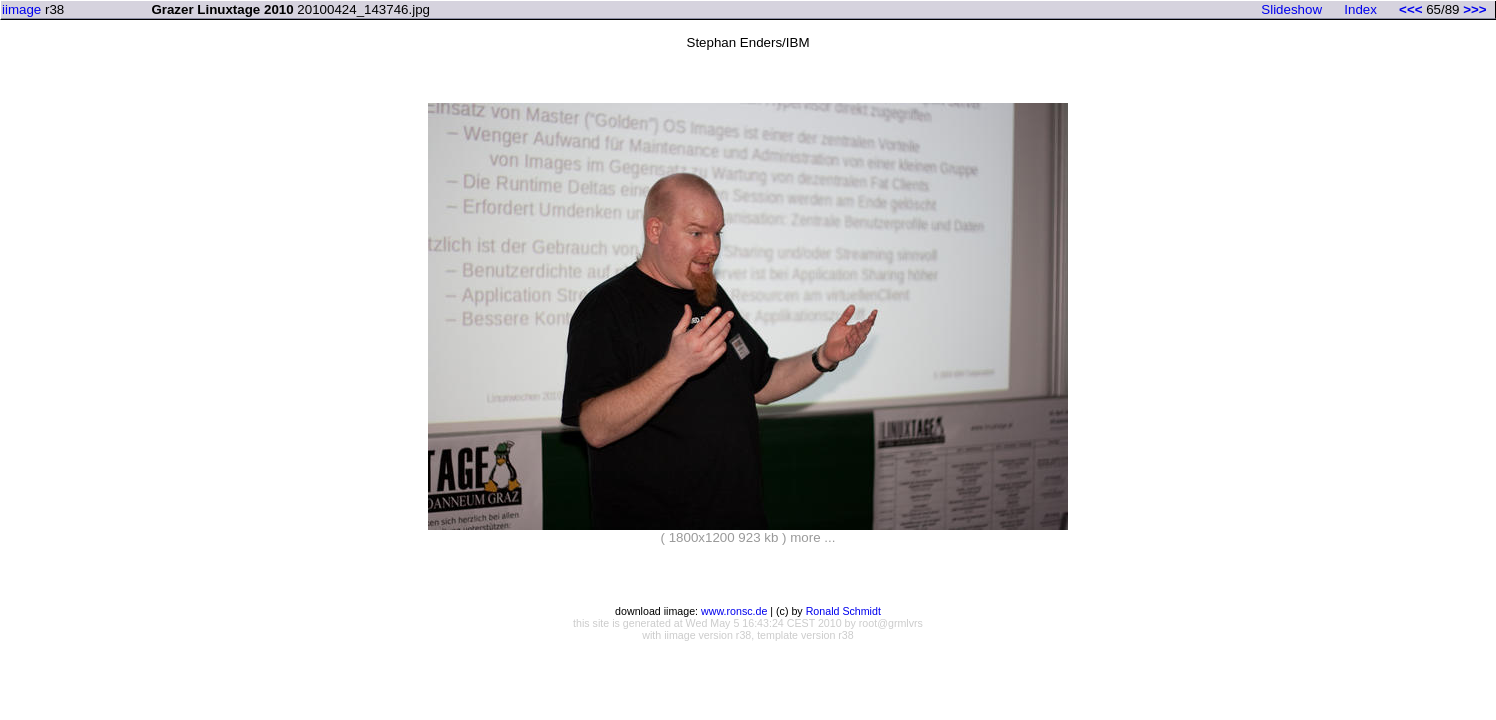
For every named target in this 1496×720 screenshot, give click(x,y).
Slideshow (1291, 9)
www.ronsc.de (734, 611)
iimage (21, 9)
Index (1360, 9)
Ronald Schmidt (843, 611)
